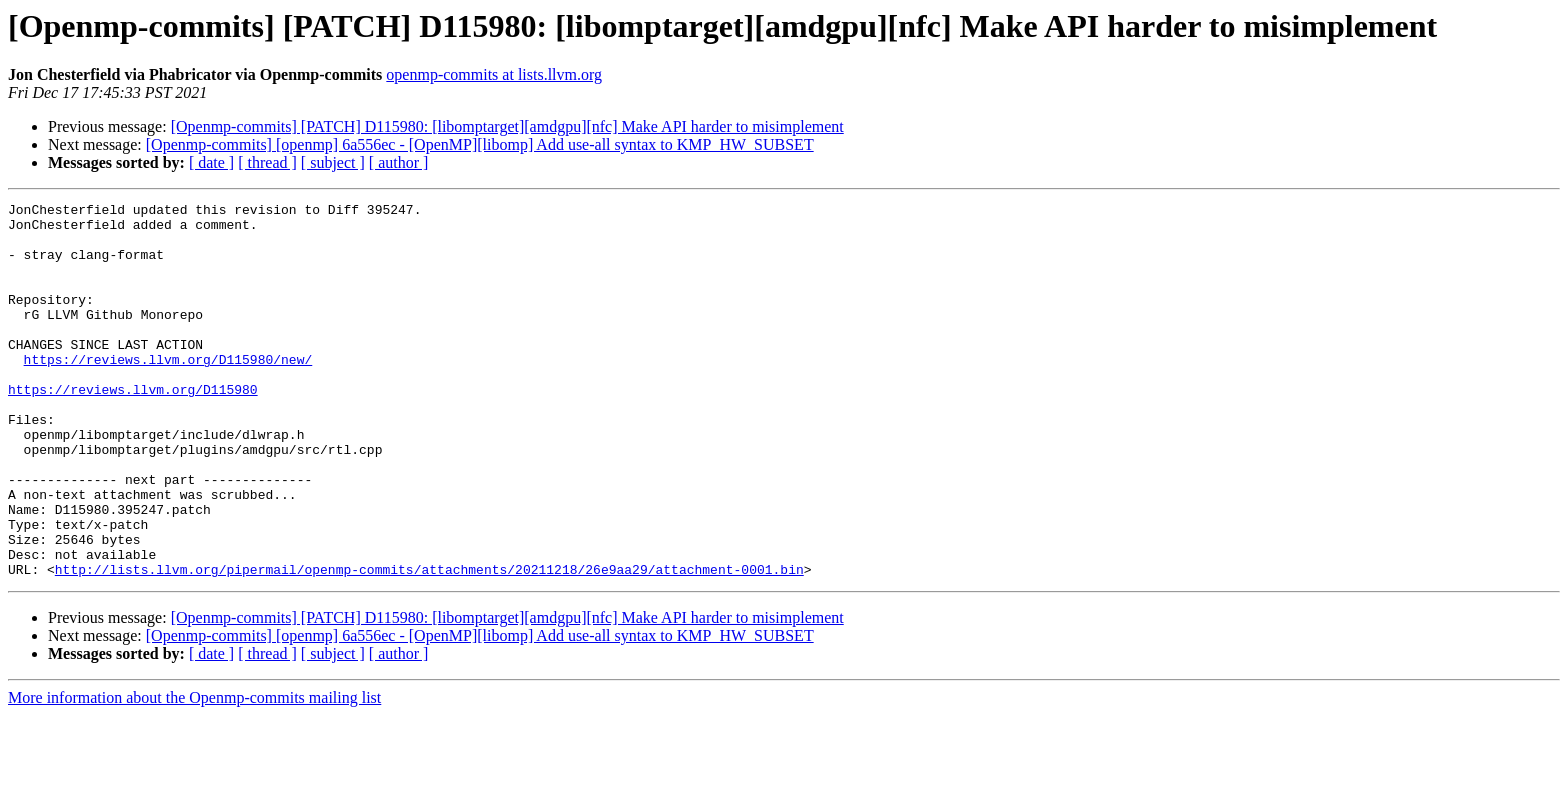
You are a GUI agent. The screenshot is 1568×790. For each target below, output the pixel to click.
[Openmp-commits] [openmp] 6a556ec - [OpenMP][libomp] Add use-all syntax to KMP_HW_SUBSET (480, 144)
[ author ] (399, 162)
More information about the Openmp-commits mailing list (194, 772)
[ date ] (211, 162)
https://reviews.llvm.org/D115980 (133, 428)
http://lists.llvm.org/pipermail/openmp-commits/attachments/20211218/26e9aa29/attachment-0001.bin (429, 644)
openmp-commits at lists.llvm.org (494, 74)
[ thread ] (267, 162)
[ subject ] (333, 162)
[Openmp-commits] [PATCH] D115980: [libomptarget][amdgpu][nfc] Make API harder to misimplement (507, 126)
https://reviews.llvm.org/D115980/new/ (168, 392)
